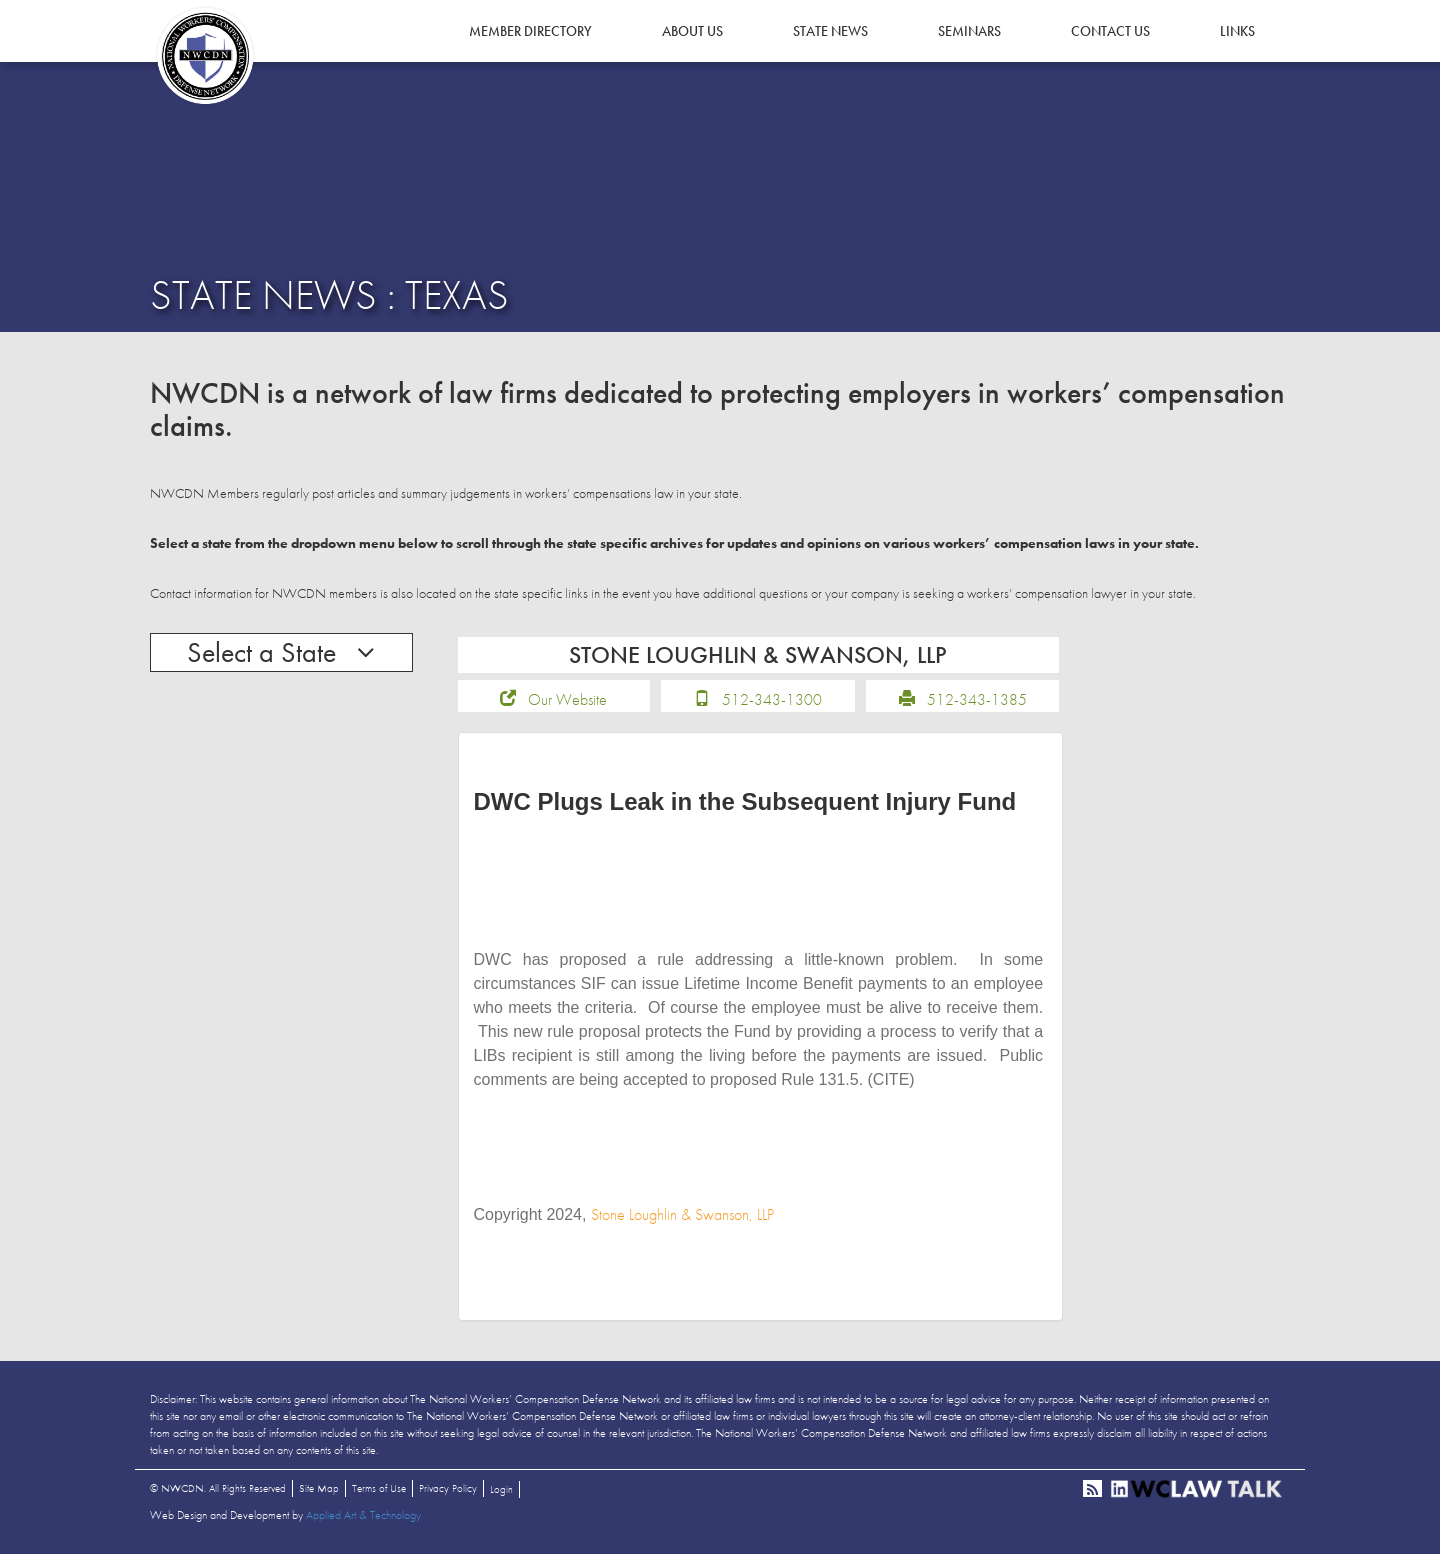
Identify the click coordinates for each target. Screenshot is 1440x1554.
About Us (692, 31)
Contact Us (1110, 31)
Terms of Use (379, 1488)
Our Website (567, 699)
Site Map (319, 1488)
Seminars (969, 31)
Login (501, 1489)
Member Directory (530, 31)
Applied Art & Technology (363, 1515)
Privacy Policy (448, 1488)
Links (1237, 31)
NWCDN (205, 56)
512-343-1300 (772, 699)
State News (830, 31)
